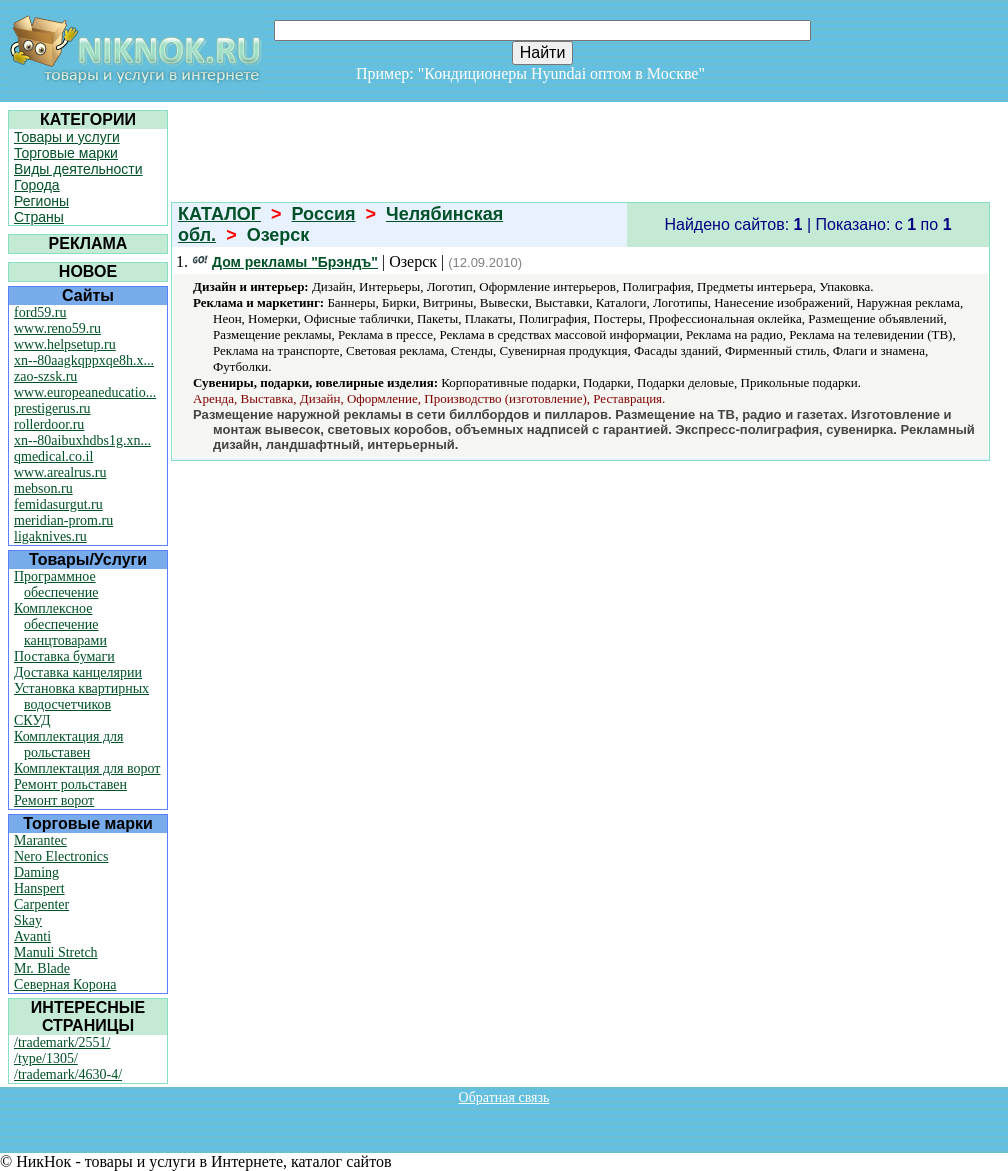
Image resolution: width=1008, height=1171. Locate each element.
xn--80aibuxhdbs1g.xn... (82, 440)
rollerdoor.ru (49, 424)
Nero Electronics (61, 856)
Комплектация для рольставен (69, 744)
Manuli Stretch (56, 952)
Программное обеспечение (56, 584)
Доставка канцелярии (78, 672)
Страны (39, 217)
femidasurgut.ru (58, 504)
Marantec (40, 840)
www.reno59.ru (57, 328)
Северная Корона (65, 984)
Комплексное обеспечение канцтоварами (60, 624)
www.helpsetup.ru (65, 344)
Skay (28, 920)
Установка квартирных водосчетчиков (81, 696)
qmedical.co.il (53, 456)
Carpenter (41, 904)
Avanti (32, 936)
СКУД (32, 720)
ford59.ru (40, 312)
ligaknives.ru (50, 536)
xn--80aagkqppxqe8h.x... (84, 360)
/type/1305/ (46, 1058)
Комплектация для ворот (87, 768)
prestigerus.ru (52, 408)
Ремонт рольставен (70, 784)
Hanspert (39, 888)
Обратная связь (504, 1097)
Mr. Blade (42, 968)
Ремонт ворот (54, 800)
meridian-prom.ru (63, 520)
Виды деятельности (78, 169)
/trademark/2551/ (62, 1042)
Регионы (41, 201)
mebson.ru (43, 488)
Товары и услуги (67, 137)
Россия (324, 214)
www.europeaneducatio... (85, 392)
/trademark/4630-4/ (68, 1074)
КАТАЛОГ (219, 214)
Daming (36, 872)
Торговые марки (66, 153)
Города (37, 185)
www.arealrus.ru (60, 472)
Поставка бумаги (64, 656)
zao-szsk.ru (45, 376)
